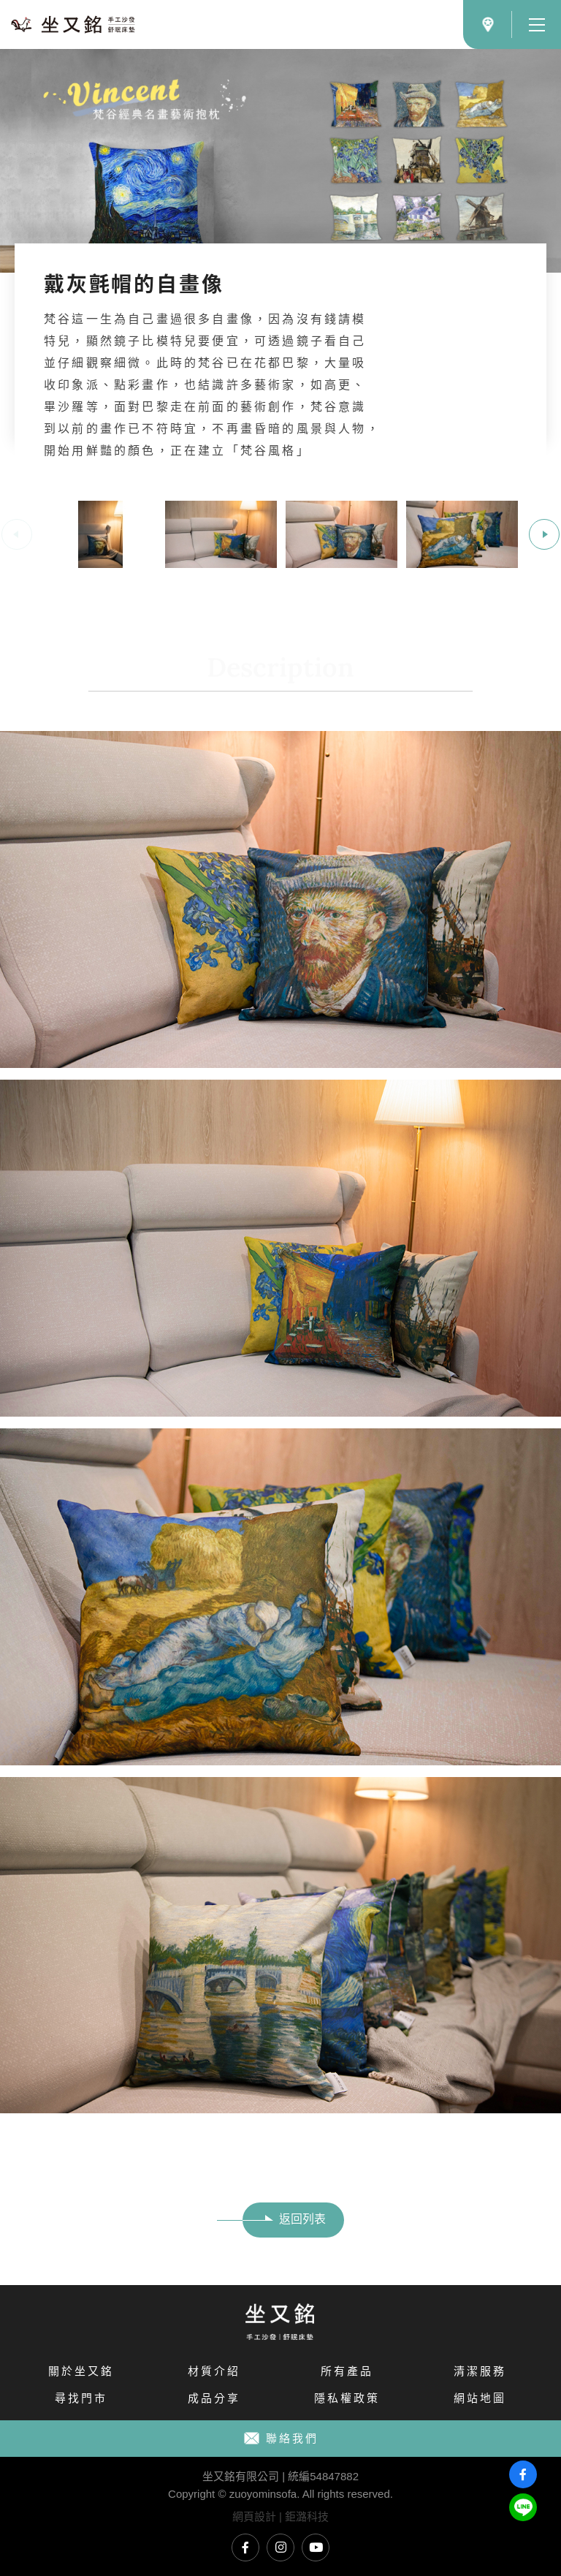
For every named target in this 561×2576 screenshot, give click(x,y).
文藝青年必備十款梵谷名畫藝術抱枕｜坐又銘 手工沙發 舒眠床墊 (72, 24)
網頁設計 (254, 2516)
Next (544, 534)
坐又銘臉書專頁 (245, 2547)
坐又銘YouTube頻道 (315, 2547)
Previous (16, 534)
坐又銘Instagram (280, 2547)
